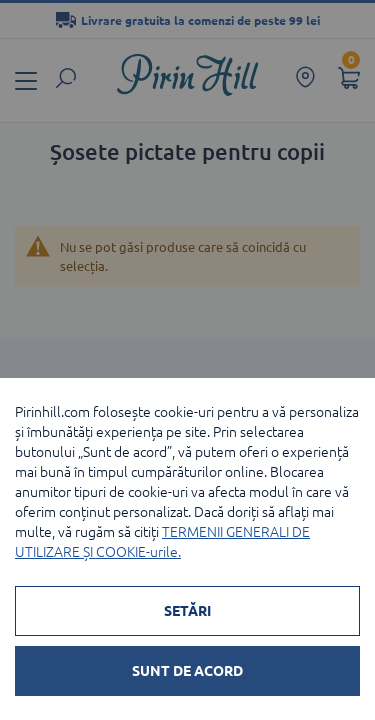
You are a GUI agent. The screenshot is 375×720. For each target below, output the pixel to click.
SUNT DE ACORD (187, 671)
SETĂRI (187, 611)
